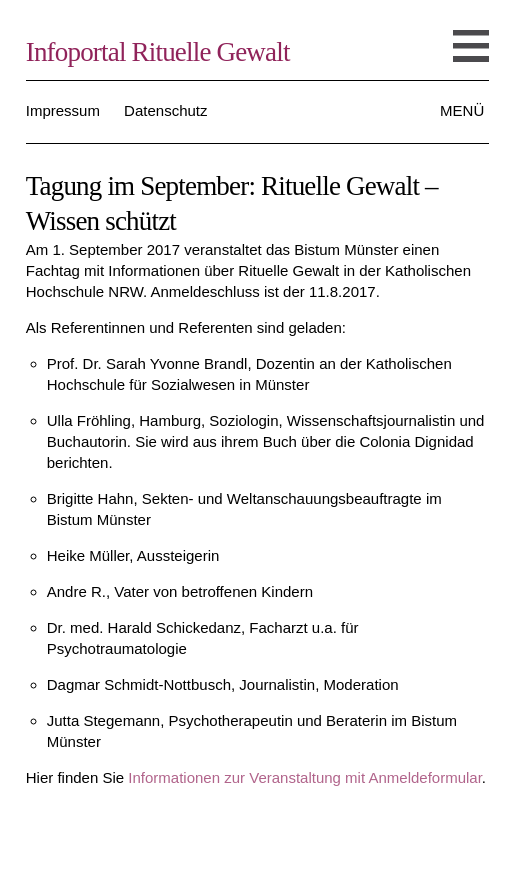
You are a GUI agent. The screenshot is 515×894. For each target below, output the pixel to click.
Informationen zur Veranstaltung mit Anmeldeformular (305, 777)
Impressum (63, 110)
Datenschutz (165, 110)
